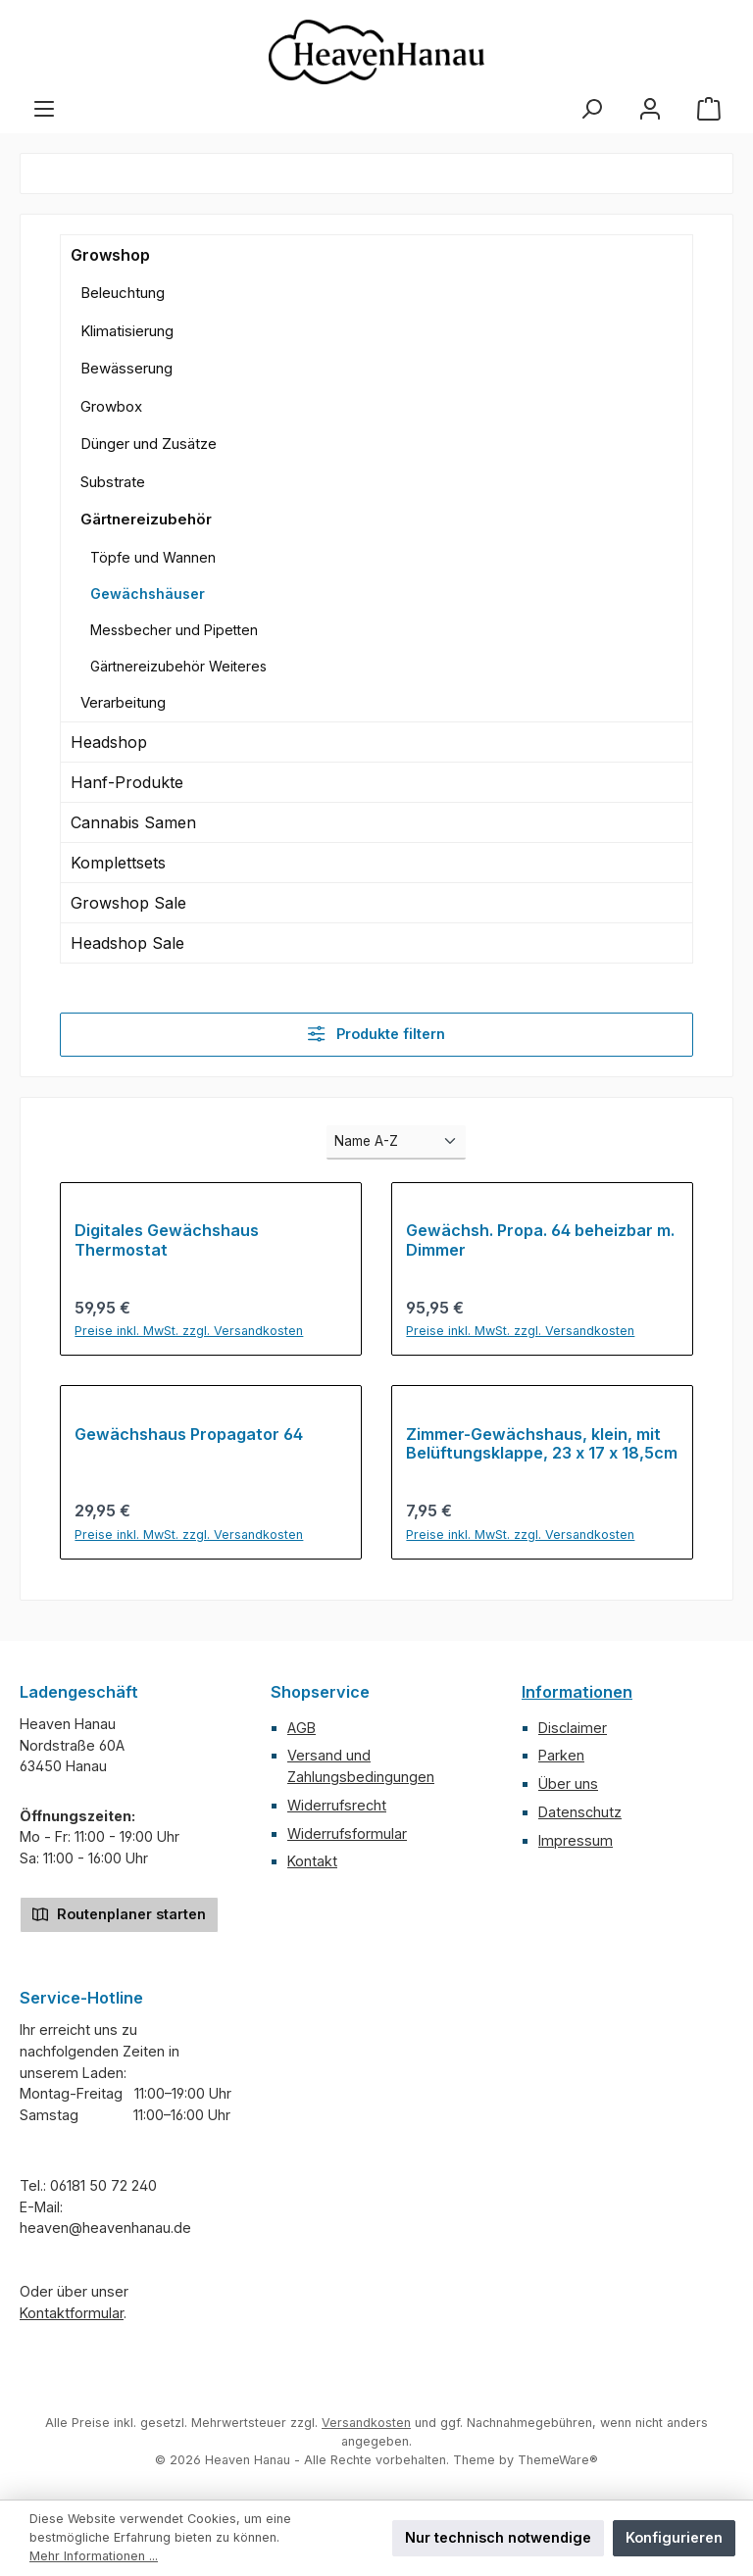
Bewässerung (126, 368)
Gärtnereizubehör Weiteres (178, 666)
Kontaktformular (72, 2312)
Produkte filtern (376, 1033)
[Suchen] (591, 109)
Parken (561, 1755)
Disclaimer (572, 1727)
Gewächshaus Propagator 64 (189, 1434)
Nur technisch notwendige (498, 2537)
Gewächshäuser (147, 593)
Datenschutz (580, 1812)
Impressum (575, 1840)
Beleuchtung (122, 292)
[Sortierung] (396, 1142)
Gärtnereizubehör (146, 519)
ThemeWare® (558, 2459)
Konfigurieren (674, 2537)
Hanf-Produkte (127, 782)
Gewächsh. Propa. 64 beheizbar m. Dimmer (540, 1240)
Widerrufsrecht (336, 1805)
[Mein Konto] (650, 109)
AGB (301, 1727)
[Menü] (44, 109)
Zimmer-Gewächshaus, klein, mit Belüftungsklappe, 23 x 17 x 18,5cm (542, 1444)
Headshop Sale (127, 943)
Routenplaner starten (119, 1913)
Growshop (110, 255)
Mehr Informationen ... (93, 2556)
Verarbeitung (123, 702)
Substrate (112, 481)
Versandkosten (366, 2422)
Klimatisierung (127, 331)
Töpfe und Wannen (153, 557)
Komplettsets (118, 862)
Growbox (111, 406)
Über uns (568, 1783)
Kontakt (312, 1861)
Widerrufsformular (347, 1833)
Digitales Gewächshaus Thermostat (167, 1240)
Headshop (109, 742)
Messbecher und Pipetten (174, 629)
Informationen (577, 1692)
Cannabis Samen (133, 822)
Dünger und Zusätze (148, 443)
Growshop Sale (128, 903)
